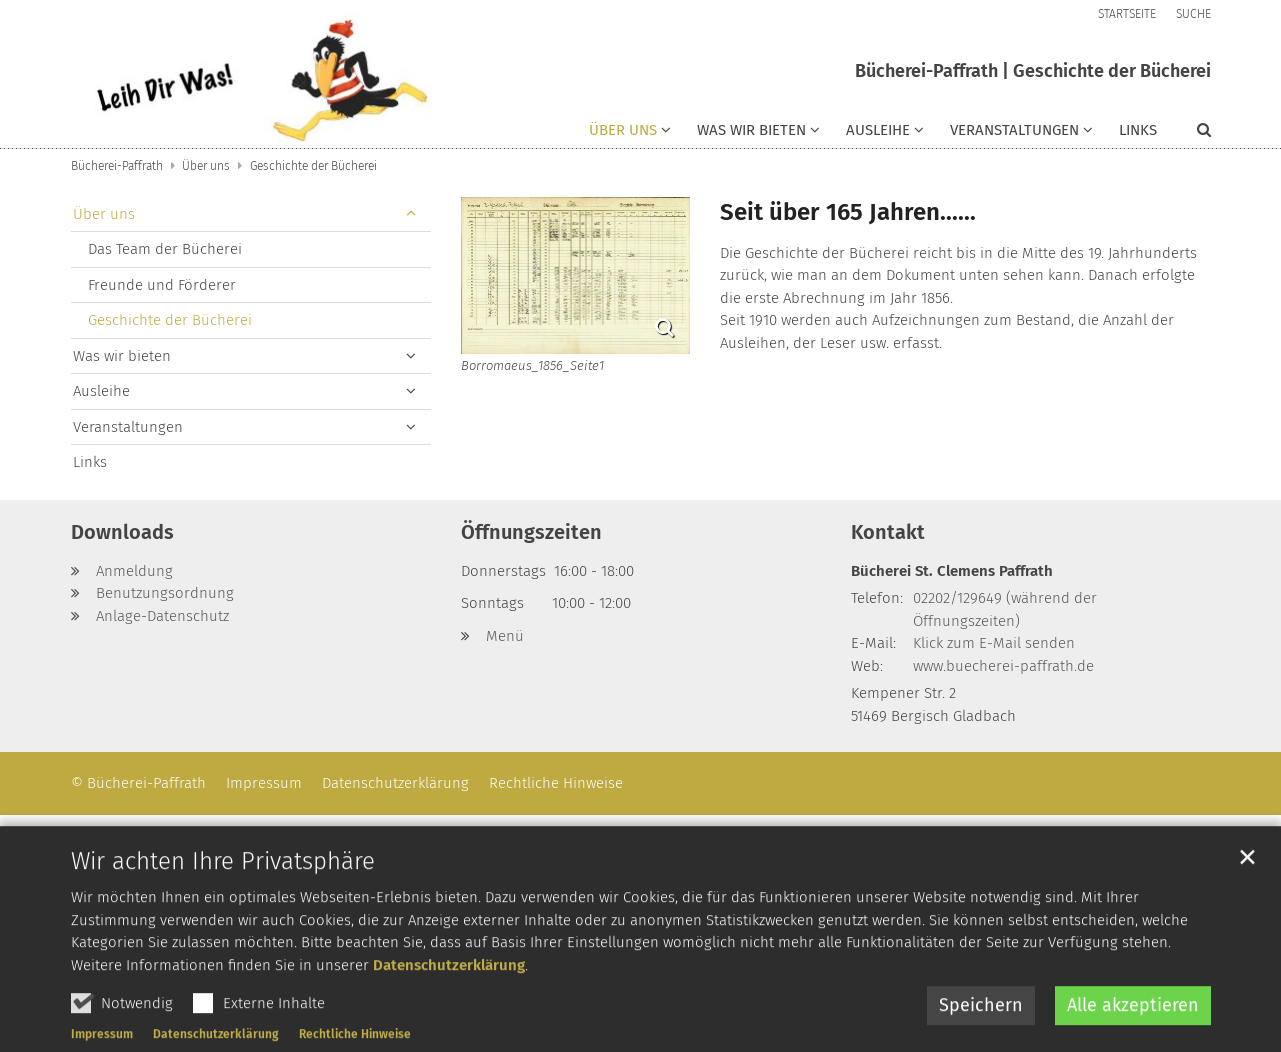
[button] (630, 134)
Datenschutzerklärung (449, 1017)
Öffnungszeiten (531, 532)
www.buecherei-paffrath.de (1003, 666)
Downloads (122, 532)
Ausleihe (101, 391)
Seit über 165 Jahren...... (848, 212)
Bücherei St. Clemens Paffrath (952, 571)
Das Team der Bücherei (165, 249)
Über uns (206, 166)
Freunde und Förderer (162, 285)
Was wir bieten (122, 356)
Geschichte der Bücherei (313, 166)
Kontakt (888, 532)
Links (1138, 130)
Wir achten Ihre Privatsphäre (223, 913)
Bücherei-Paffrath (117, 166)
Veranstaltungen (128, 427)
